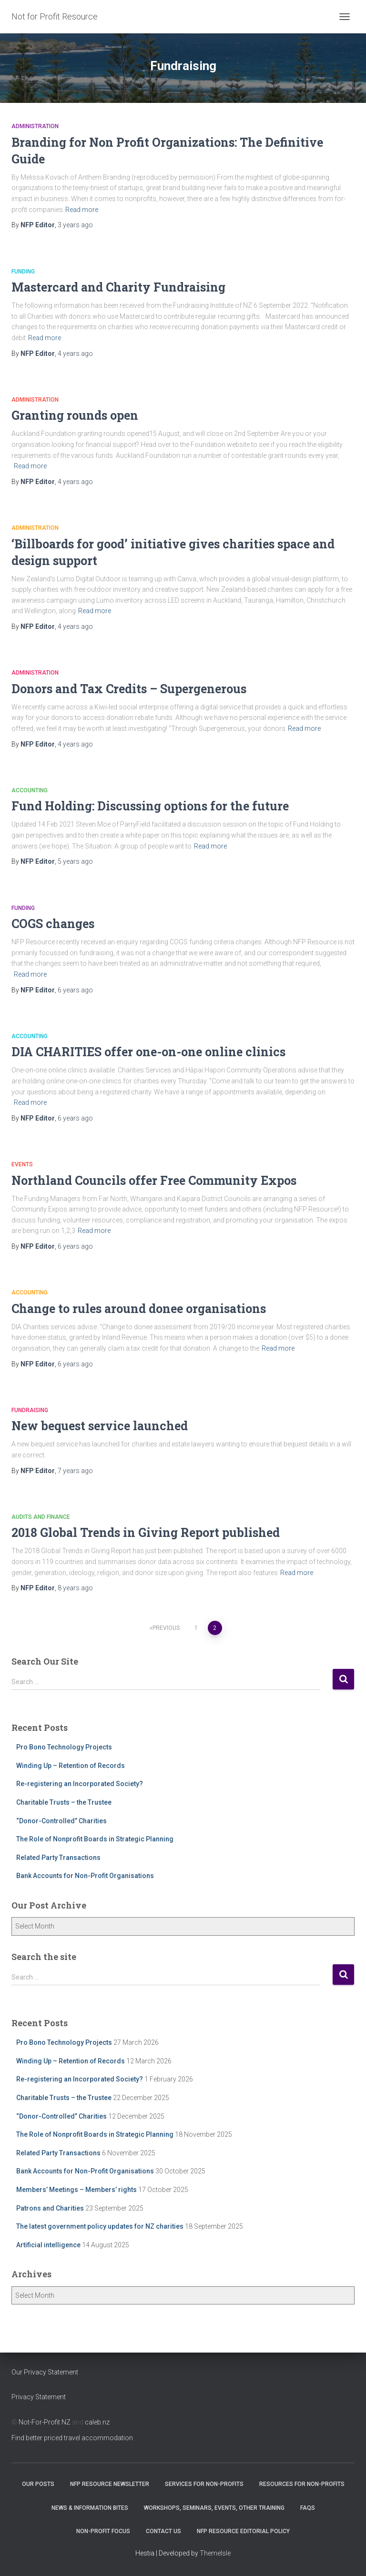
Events (22, 1164)
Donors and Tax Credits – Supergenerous (128, 689)
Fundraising (29, 1410)
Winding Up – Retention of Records (70, 1765)
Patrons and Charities (50, 2208)
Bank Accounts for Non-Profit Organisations (85, 1875)
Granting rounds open (74, 415)
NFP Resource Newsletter (109, 2484)
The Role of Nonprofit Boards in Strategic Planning (94, 1839)
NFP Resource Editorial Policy (243, 2531)
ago (75, 225)
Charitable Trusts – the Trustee (64, 1802)
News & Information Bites (89, 2508)
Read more (81, 209)
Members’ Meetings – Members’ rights (76, 2189)
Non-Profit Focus (103, 2531)
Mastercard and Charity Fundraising (118, 287)
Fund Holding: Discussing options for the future (150, 806)
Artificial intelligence (48, 2245)
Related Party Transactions (58, 1857)
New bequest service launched (99, 1426)
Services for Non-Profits (204, 2484)
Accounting (29, 790)
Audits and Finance (40, 1517)
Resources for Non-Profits (302, 2484)
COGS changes (52, 923)
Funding (23, 271)
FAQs (307, 2508)
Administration (35, 126)
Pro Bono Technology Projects (64, 1747)
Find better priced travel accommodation (72, 2438)
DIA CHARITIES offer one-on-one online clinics (148, 1052)
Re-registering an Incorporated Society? (79, 1784)
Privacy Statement (38, 2397)
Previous (166, 1628)
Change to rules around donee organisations (138, 1308)
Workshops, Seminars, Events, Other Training (214, 2508)
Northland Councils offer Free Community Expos (153, 1180)
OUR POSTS (38, 2484)
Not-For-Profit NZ (45, 2422)
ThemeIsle (215, 2553)
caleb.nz (97, 2422)
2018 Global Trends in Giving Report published (145, 1532)
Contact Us (163, 2531)
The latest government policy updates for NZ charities (99, 2226)
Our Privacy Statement (44, 2372)
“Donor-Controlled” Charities (61, 1821)
